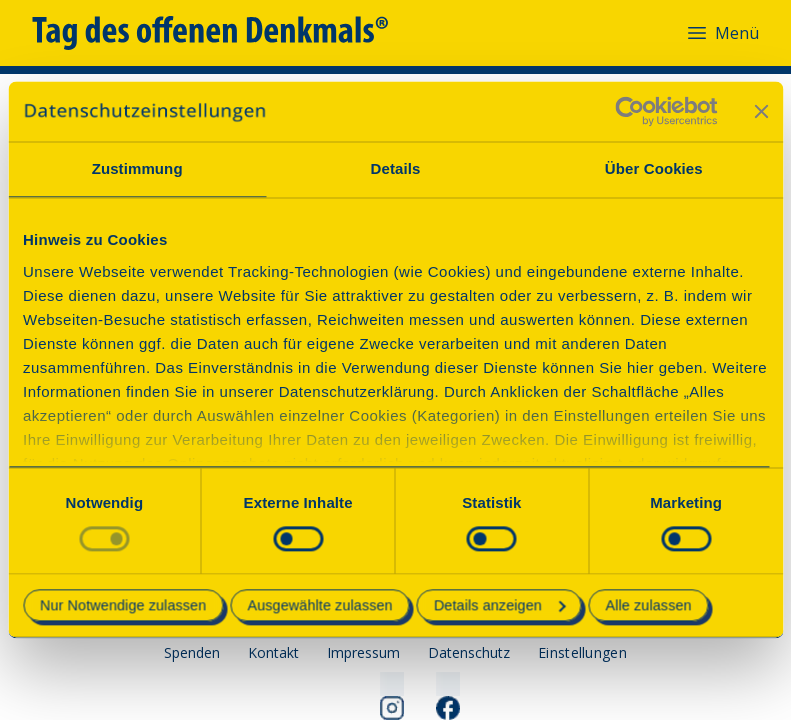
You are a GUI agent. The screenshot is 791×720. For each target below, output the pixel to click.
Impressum (363, 652)
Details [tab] (396, 168)
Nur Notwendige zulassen (123, 606)
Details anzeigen (500, 606)
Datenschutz (469, 652)
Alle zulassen (649, 606)
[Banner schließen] (761, 111)
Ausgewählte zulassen (319, 606)
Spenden (192, 652)
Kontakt (273, 652)
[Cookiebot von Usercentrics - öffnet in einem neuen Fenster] (629, 111)
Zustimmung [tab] (137, 168)
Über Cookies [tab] (654, 168)
